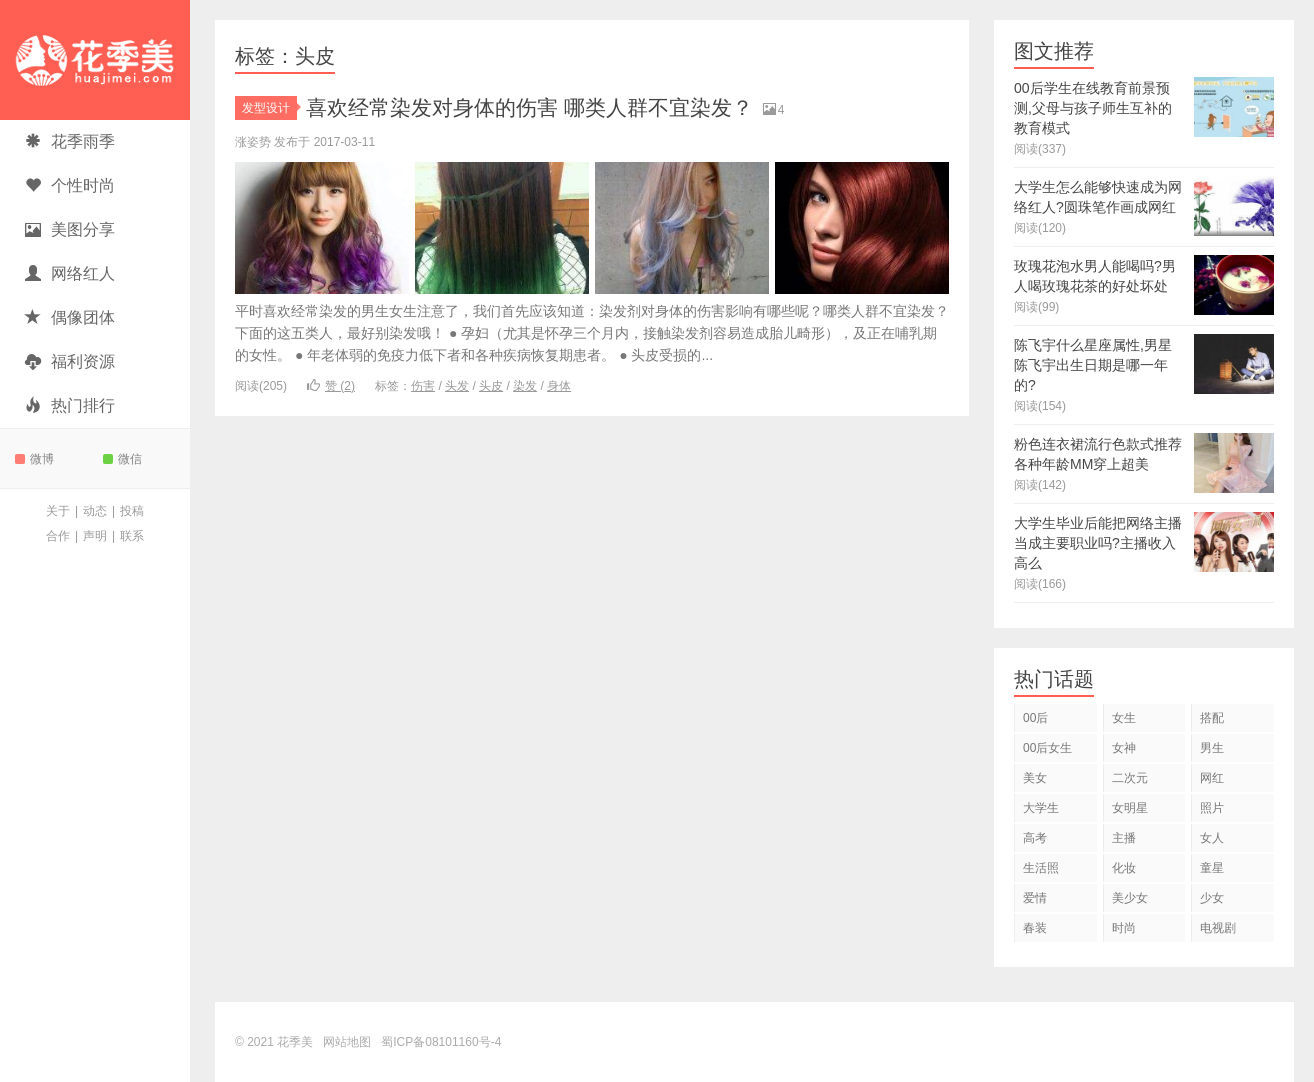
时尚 (1124, 928)
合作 (58, 536)
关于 (58, 511)
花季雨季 (70, 141)
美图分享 (70, 229)
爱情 (1035, 898)
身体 (559, 386)
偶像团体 (70, 317)
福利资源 (70, 361)
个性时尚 (70, 185)
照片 (1212, 808)
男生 (1212, 748)
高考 (1035, 838)
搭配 (1212, 718)
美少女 (1130, 898)
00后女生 (1047, 748)
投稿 (132, 511)
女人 (1212, 838)
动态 (95, 511)
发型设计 (269, 108)
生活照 (1041, 868)
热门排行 (70, 405)
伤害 (423, 386)
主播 (1124, 838)
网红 (1212, 778)
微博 (34, 459)
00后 (1035, 718)
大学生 (1041, 808)
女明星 (1130, 808)
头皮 (491, 386)
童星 (1212, 868)
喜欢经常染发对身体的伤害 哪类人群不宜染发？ (540, 107)
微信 (122, 459)
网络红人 (70, 273)
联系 (132, 536)
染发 (525, 386)
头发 (457, 386)
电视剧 (1218, 928)
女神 (1124, 748)
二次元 (1130, 778)
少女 (1212, 898)
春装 (1035, 928)
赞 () (331, 386)
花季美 (95, 60)
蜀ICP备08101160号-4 (441, 1042)
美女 (1035, 778)
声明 (95, 536)
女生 (1124, 718)
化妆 (1124, 868)
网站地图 (347, 1042)
